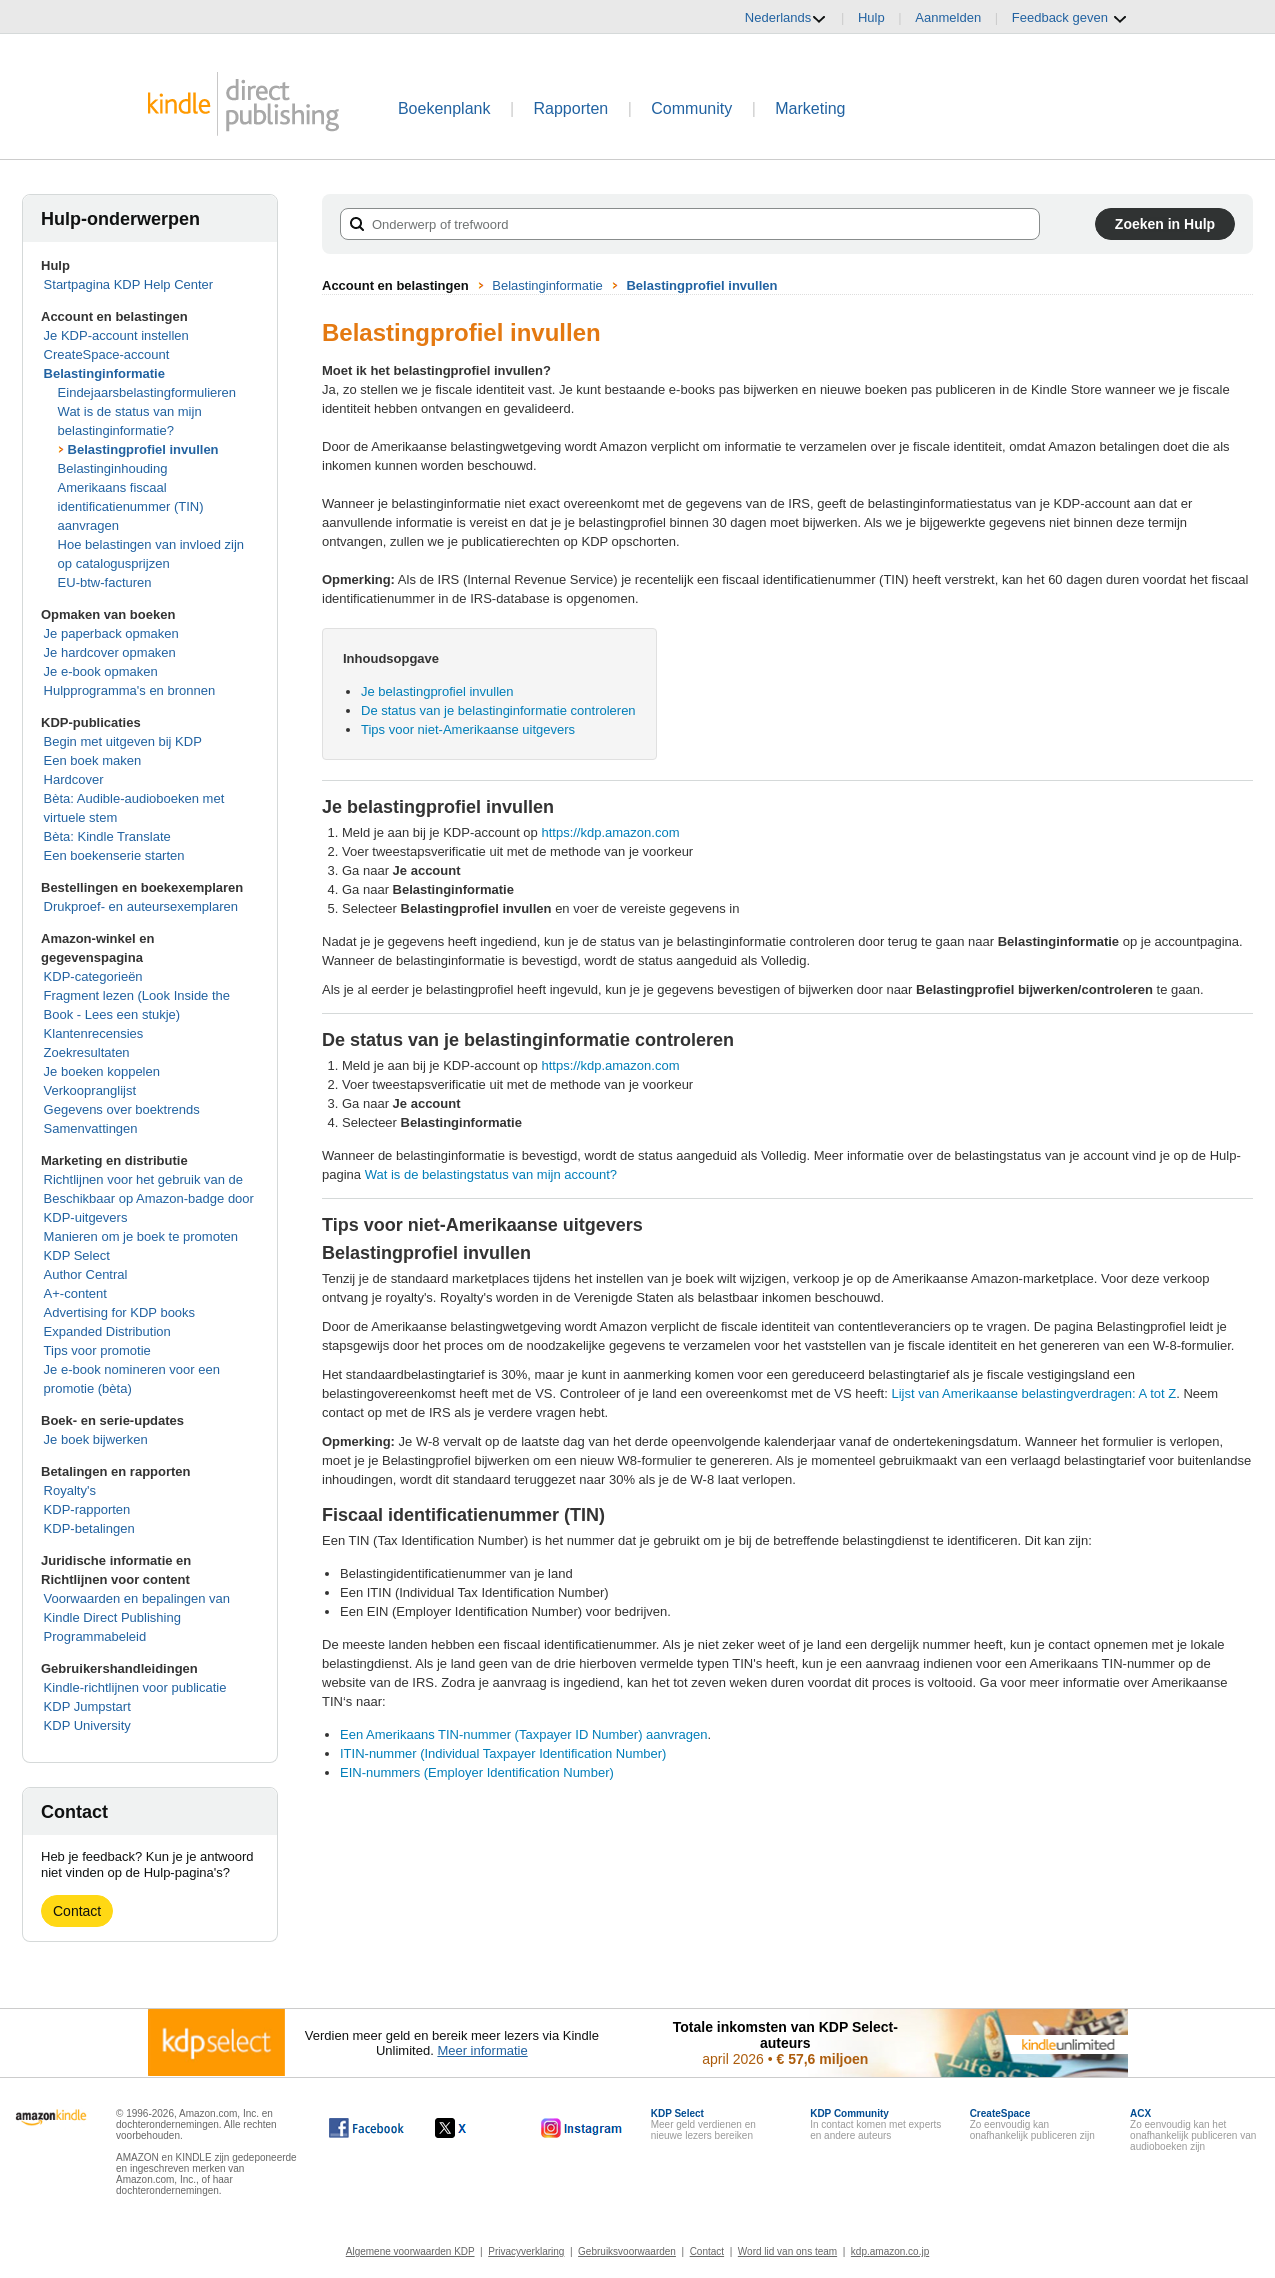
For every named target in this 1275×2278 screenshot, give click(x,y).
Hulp (871, 17)
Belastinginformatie (104, 373)
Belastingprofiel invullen (143, 449)
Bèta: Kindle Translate (107, 836)
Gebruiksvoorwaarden (627, 2251)
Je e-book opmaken (101, 671)
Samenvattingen (91, 1128)
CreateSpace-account (107, 354)
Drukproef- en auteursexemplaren (141, 906)
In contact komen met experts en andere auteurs (875, 2124)
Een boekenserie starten (114, 855)
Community (691, 108)
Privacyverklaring (526, 2251)
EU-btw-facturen (105, 582)
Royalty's (70, 1490)
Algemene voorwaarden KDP (410, 2251)
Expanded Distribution (107, 1331)
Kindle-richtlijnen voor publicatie (135, 1687)
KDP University (87, 1725)
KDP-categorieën (93, 976)
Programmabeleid (95, 1636)
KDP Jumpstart (87, 1706)
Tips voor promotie (97, 1350)
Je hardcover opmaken (110, 652)
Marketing (810, 108)
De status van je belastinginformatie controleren (498, 710)
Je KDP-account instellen (116, 335)
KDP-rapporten (87, 1509)
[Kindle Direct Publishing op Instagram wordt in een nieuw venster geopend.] (582, 2128)
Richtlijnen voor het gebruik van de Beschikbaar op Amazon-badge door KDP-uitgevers (149, 1198)
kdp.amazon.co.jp (890, 2251)
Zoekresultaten (87, 1052)
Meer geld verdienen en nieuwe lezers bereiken (703, 2124)
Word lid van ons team (787, 2251)
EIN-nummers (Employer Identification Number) (477, 1772)
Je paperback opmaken (111, 633)
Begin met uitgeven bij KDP (123, 741)
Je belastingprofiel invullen (437, 691)
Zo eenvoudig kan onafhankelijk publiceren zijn (1032, 2124)
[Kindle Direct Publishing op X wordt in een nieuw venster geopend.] (471, 2128)
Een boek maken (93, 760)
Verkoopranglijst (90, 1090)
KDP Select (77, 1255)
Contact (77, 1911)
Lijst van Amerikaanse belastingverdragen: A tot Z (1033, 1393)
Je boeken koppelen (102, 1071)
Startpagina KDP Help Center (129, 284)
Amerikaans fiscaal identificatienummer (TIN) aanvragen (131, 506)
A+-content (75, 1293)
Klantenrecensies (94, 1033)
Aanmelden (948, 17)
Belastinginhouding (113, 468)
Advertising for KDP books (120, 1312)
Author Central (86, 1274)
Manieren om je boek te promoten (141, 1236)
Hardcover (74, 779)
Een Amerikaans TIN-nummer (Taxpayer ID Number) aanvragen (524, 1734)
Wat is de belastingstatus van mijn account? (491, 1174)
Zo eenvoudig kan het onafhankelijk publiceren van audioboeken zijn (1193, 2130)
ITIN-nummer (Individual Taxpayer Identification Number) (503, 1753)
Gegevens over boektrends (122, 1109)
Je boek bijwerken (96, 1439)
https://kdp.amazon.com (610, 832)
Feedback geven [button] (1070, 18)
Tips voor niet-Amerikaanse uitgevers (468, 729)
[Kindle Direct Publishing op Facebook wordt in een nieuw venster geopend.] (366, 2128)
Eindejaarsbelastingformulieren (147, 392)
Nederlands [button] (786, 18)
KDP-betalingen (89, 1528)
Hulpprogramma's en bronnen (130, 690)
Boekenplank (444, 108)
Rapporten (571, 108)
